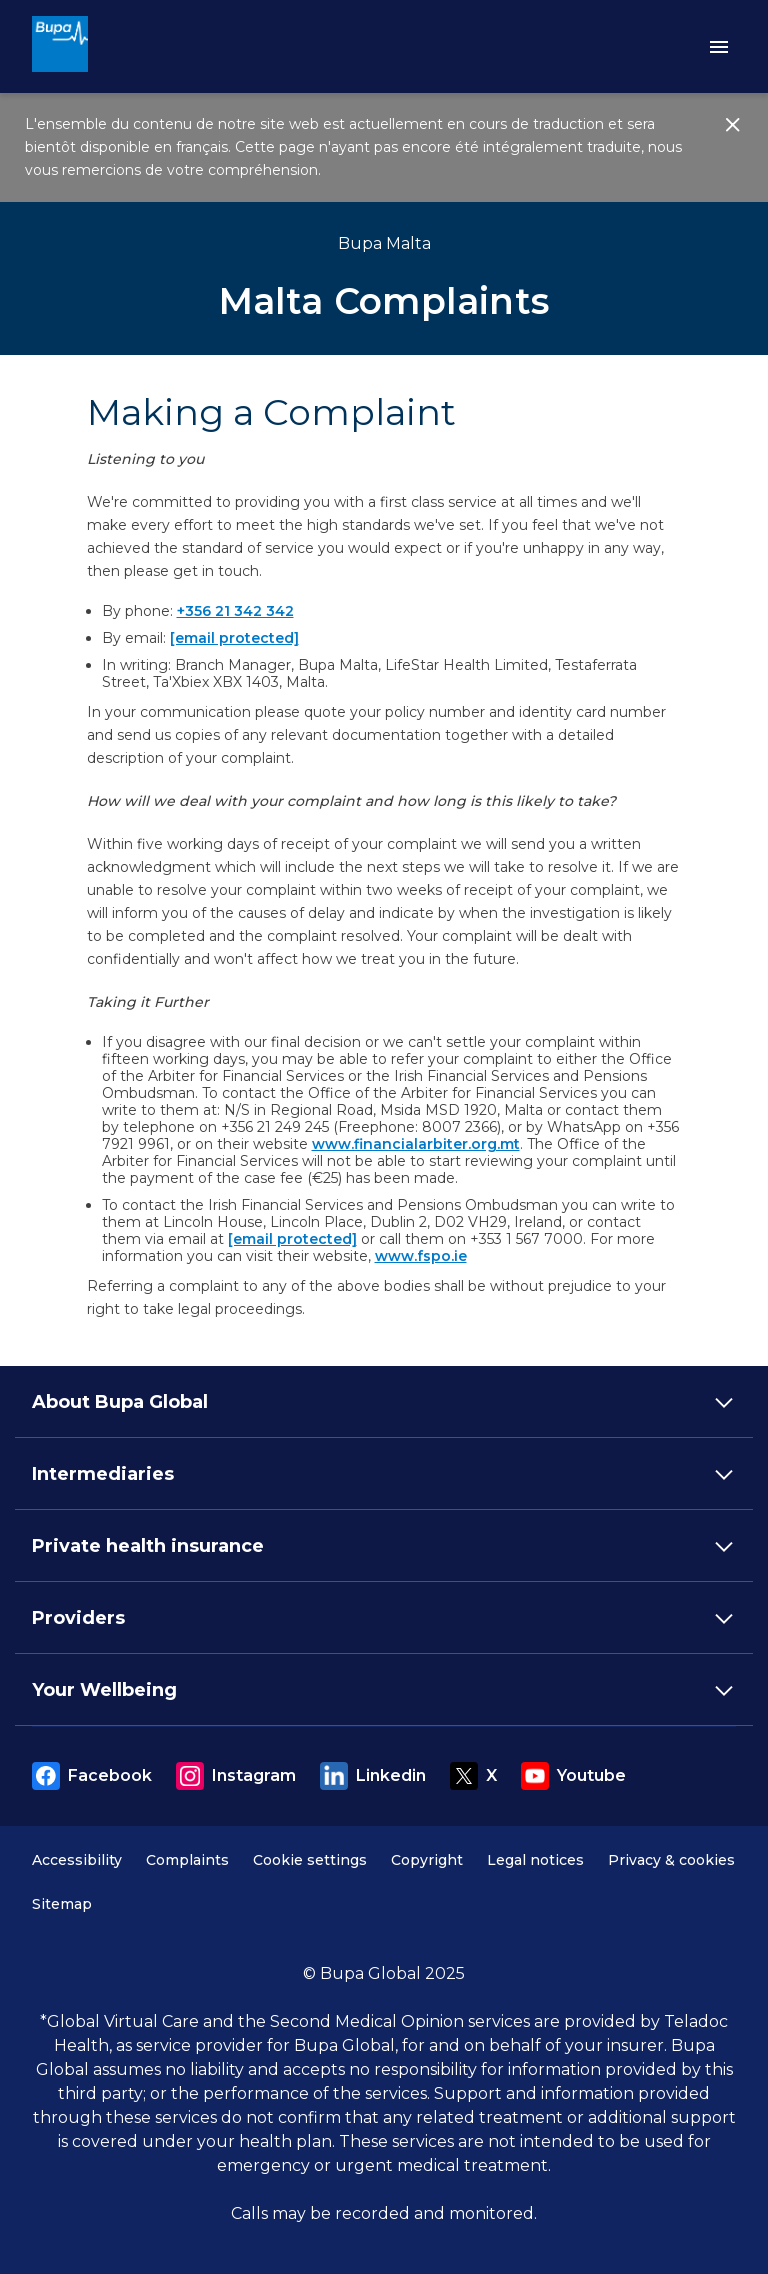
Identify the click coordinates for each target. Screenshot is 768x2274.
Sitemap (62, 1904)
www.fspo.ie (421, 1256)
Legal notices (535, 1860)
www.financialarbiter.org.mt (416, 1144)
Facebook (92, 1776)
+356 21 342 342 (235, 611)
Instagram (236, 1776)
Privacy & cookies (671, 1860)
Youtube (573, 1776)
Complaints (187, 1860)
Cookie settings (310, 1860)
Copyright (427, 1860)
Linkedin (373, 1776)
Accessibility (77, 1860)
